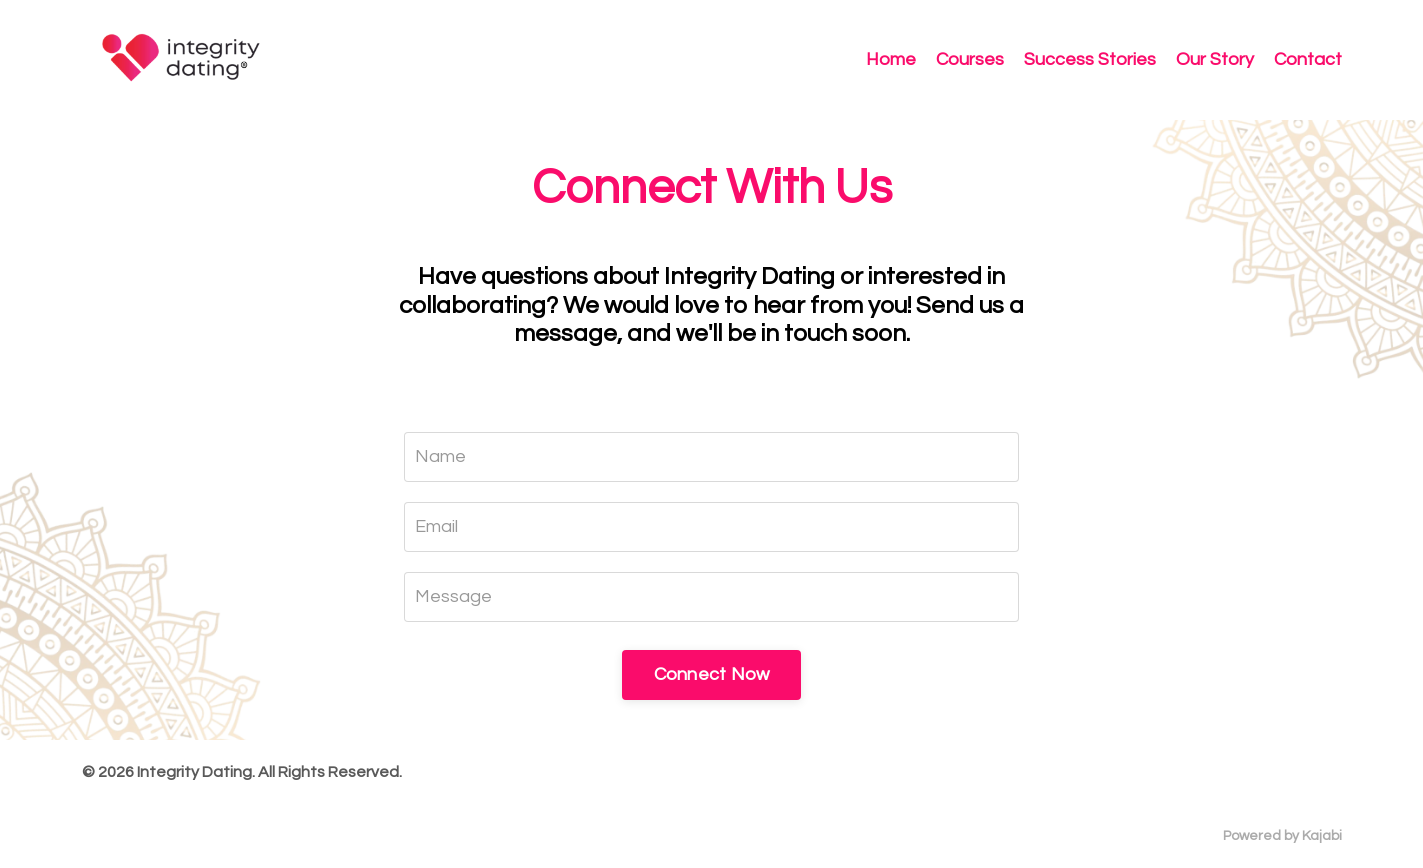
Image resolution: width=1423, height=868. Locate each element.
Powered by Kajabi (1282, 836)
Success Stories (1090, 59)
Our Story (1215, 59)
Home (891, 59)
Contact (1308, 59)
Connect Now (712, 674)
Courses (970, 59)
